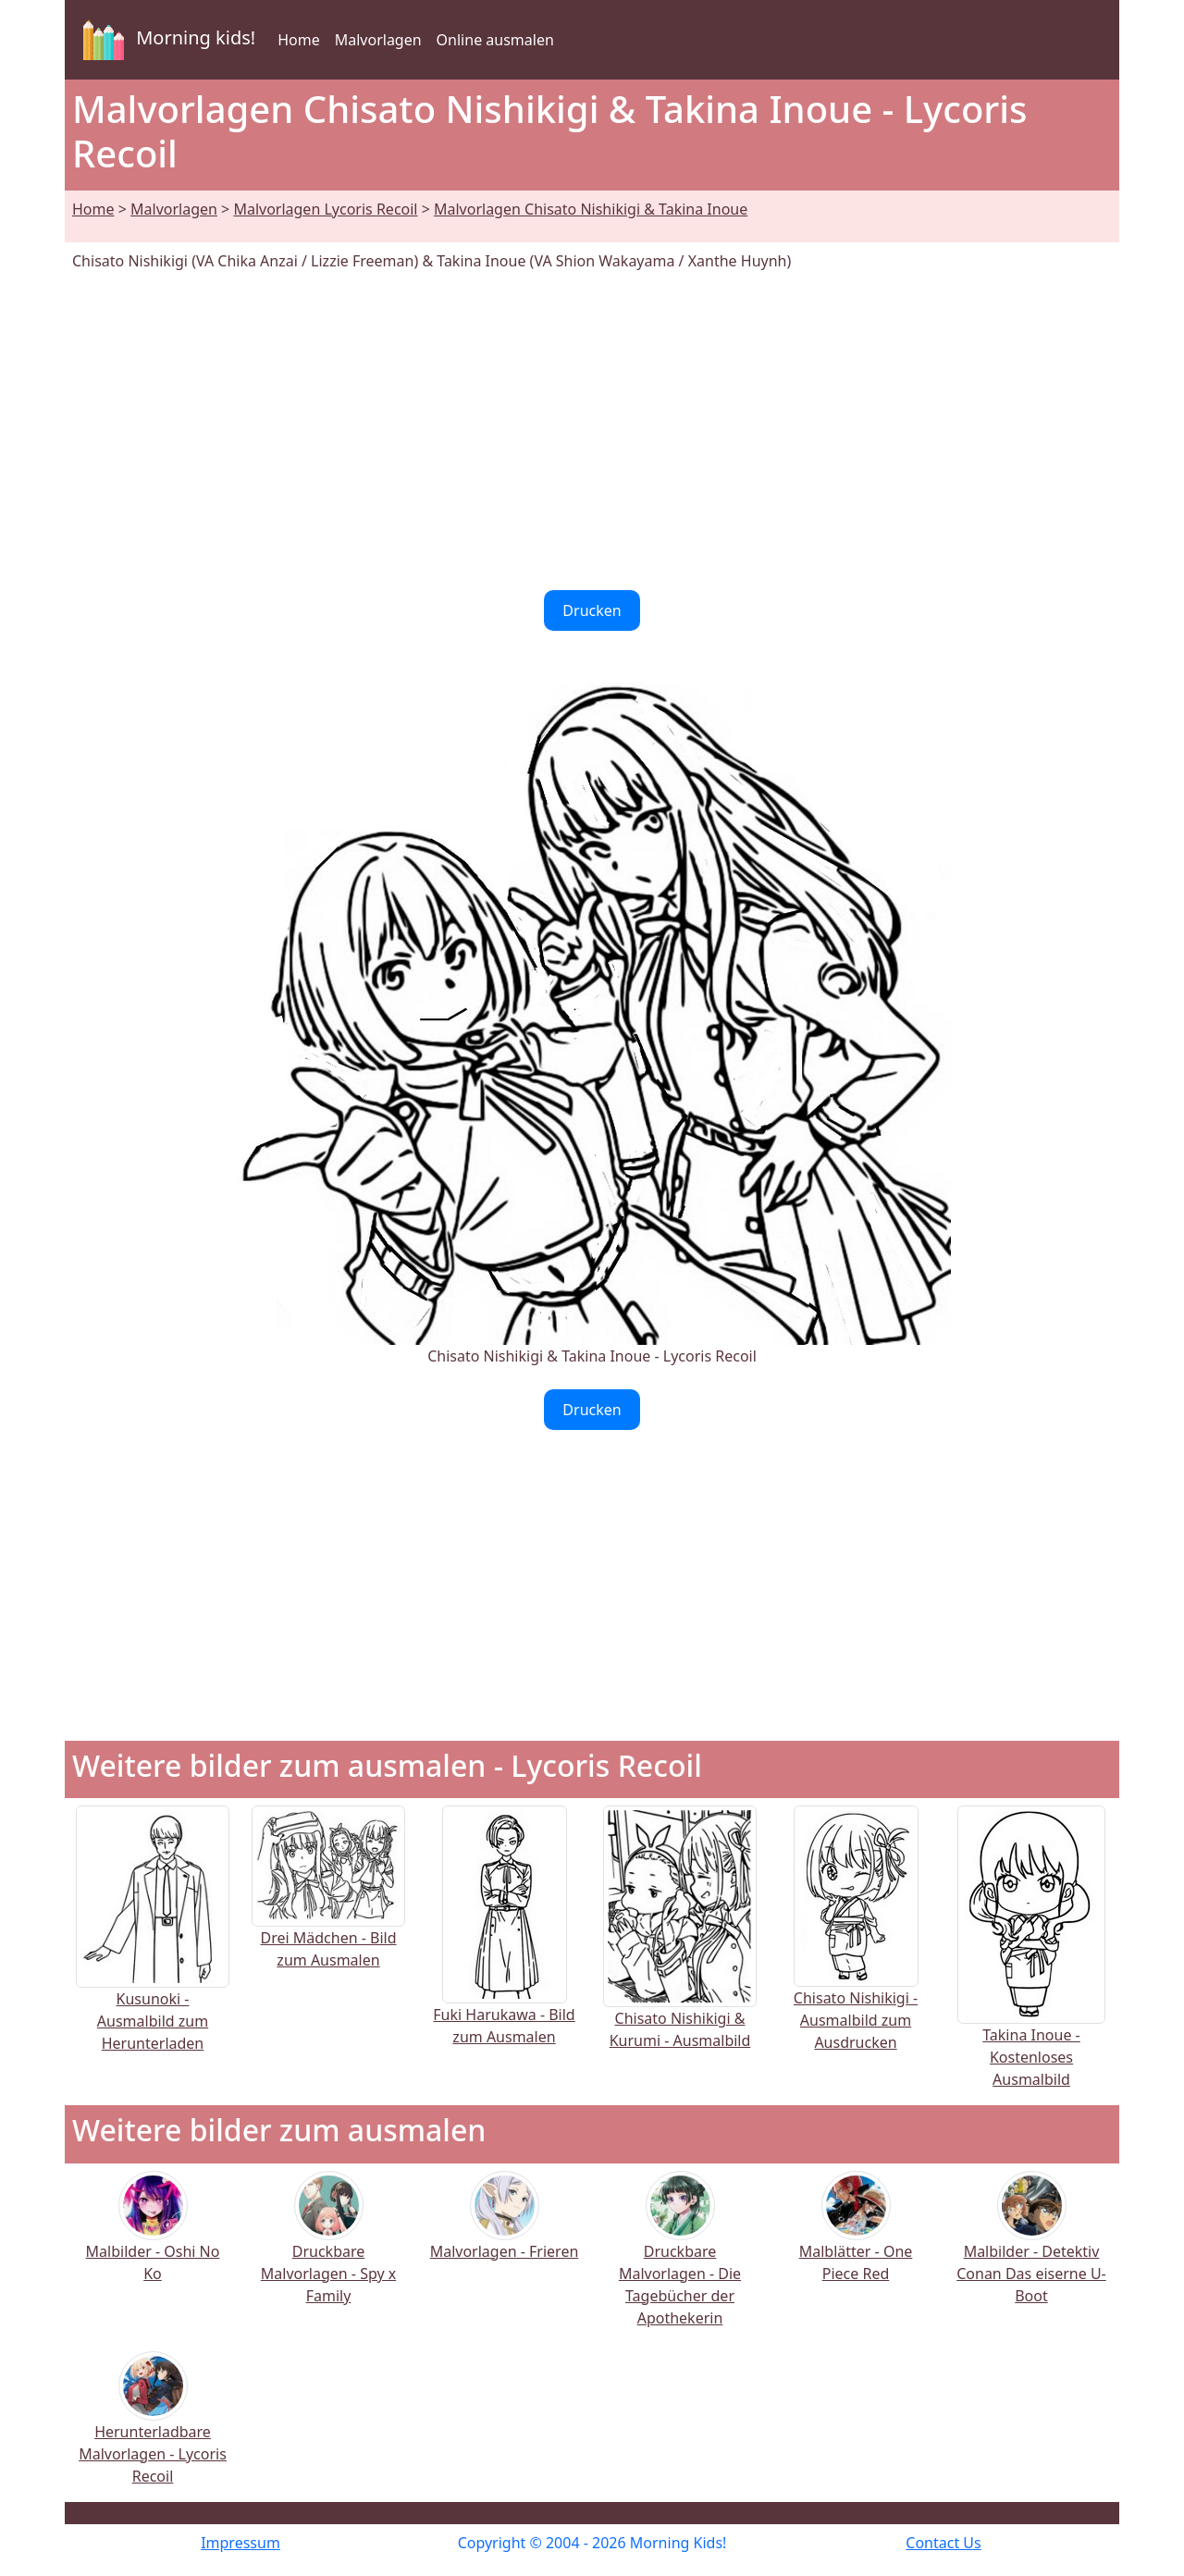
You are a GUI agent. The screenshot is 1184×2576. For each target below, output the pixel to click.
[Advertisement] (592, 431)
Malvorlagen (378, 40)
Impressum (240, 2543)
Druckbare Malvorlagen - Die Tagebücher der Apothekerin (680, 2261)
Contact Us (943, 2543)
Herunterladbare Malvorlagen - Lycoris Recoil (153, 2430)
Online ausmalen (495, 40)
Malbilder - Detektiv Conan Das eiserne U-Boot (1031, 2250)
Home (299, 40)
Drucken (591, 610)
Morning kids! (165, 40)
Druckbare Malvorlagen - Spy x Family (328, 2250)
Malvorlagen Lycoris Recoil (325, 209)
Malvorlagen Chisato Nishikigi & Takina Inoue (590, 209)
